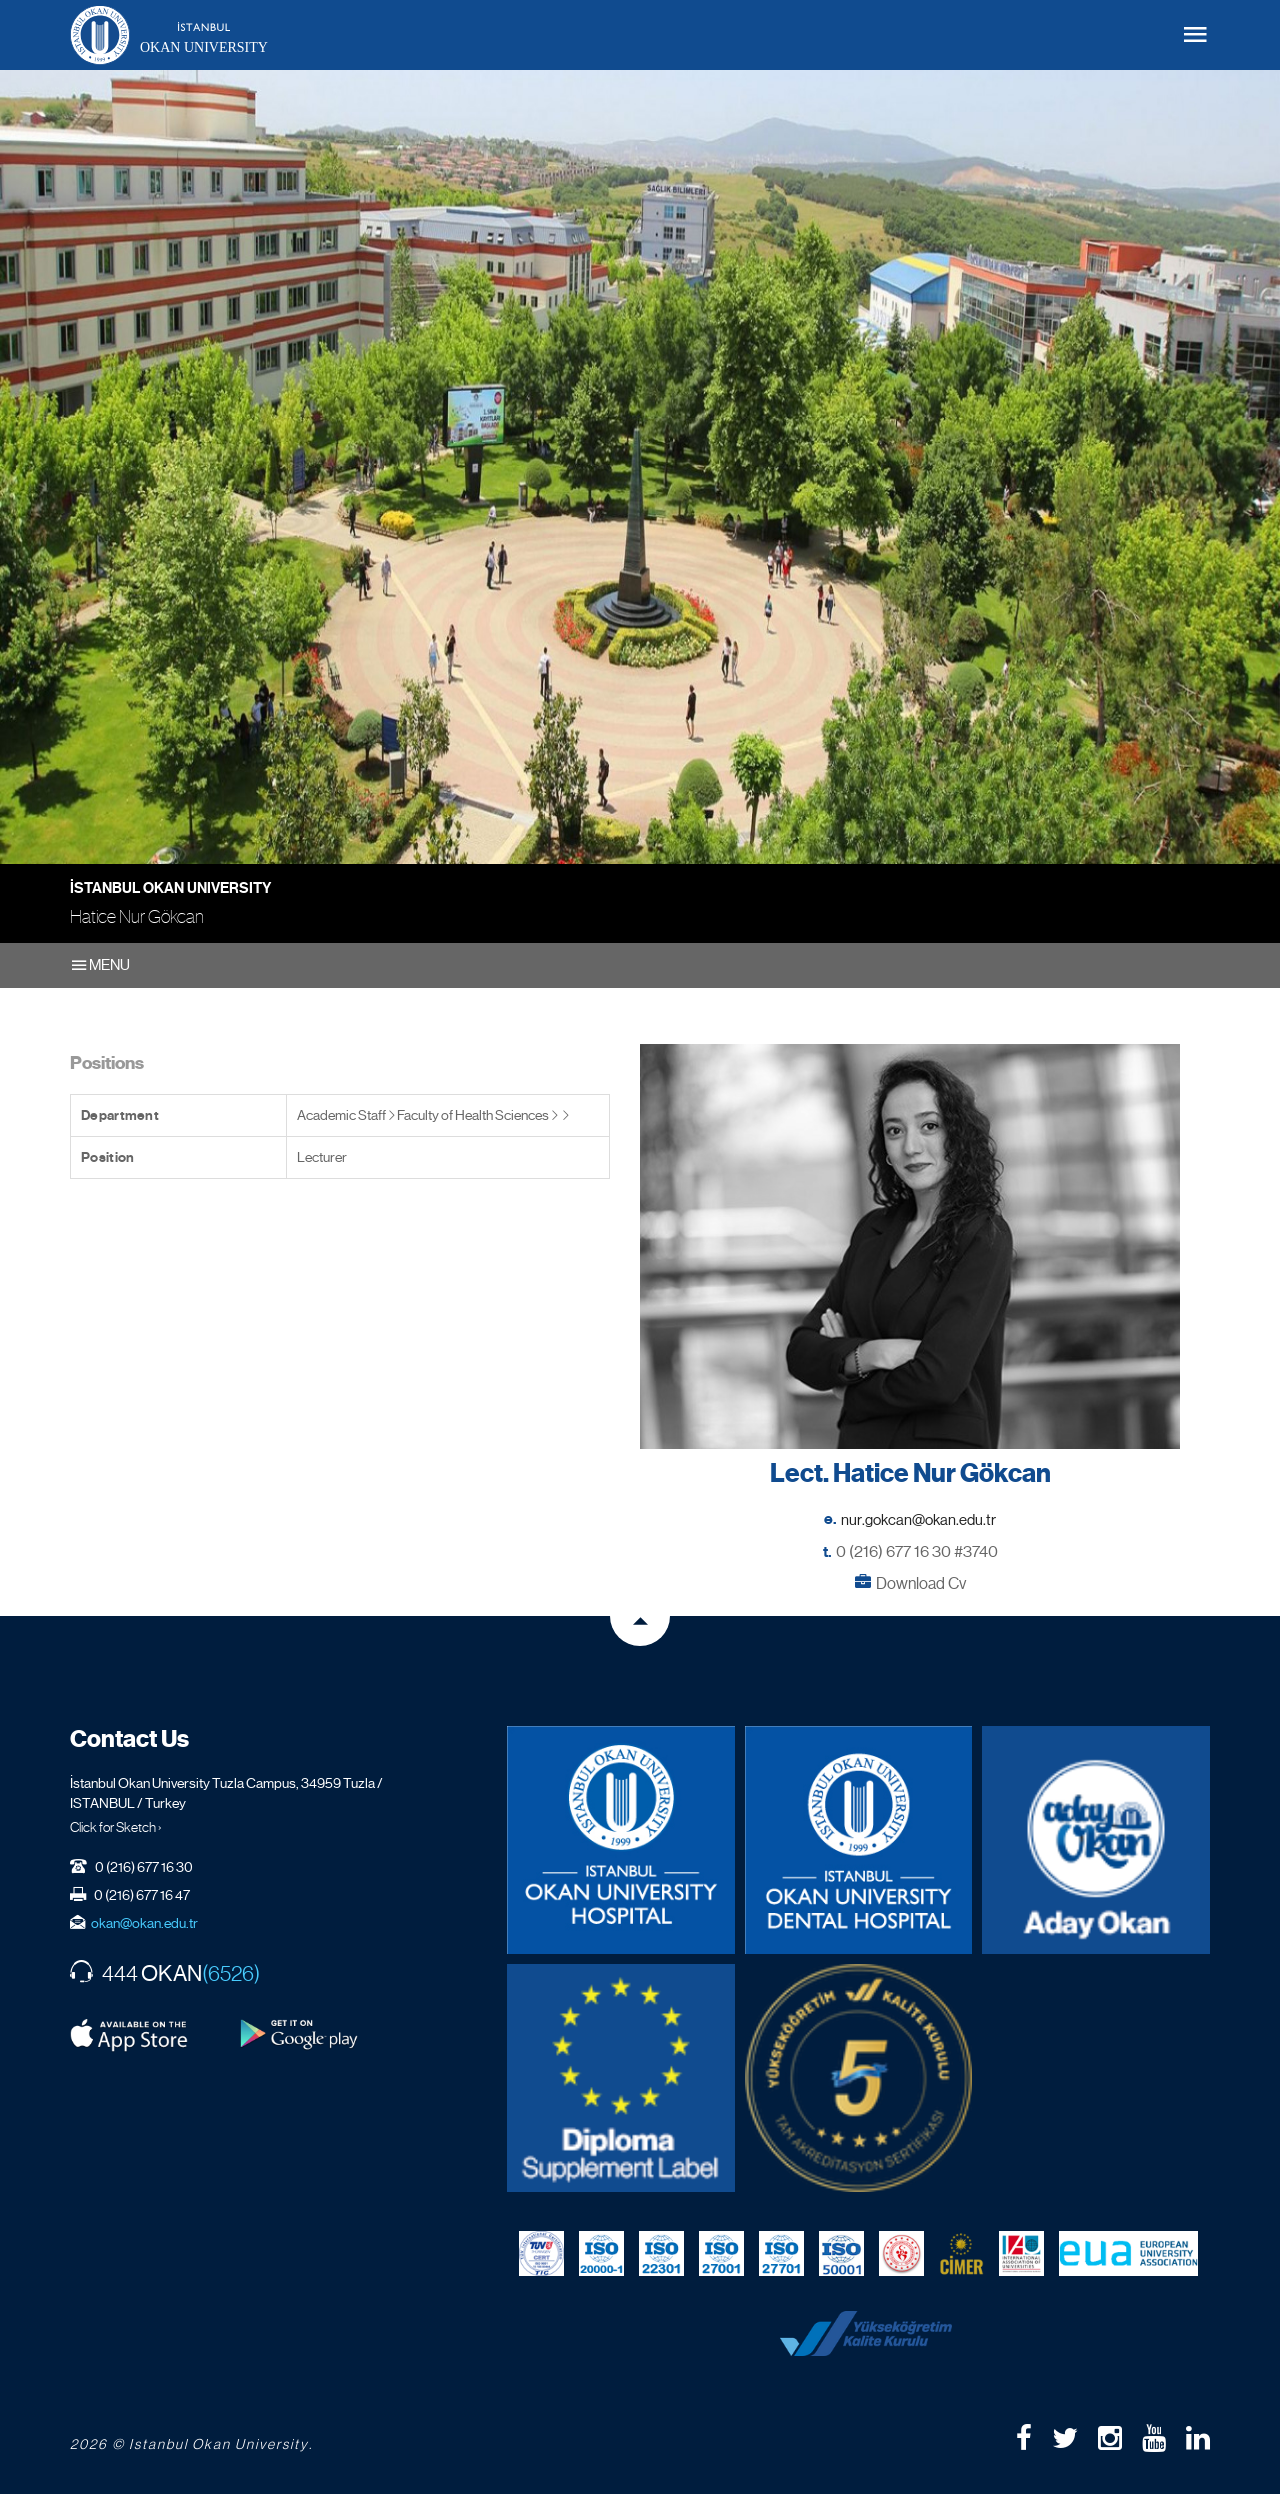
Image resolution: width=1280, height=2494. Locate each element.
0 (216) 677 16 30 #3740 (917, 1551)
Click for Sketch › (116, 1827)
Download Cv (921, 1583)
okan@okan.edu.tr (144, 1923)
